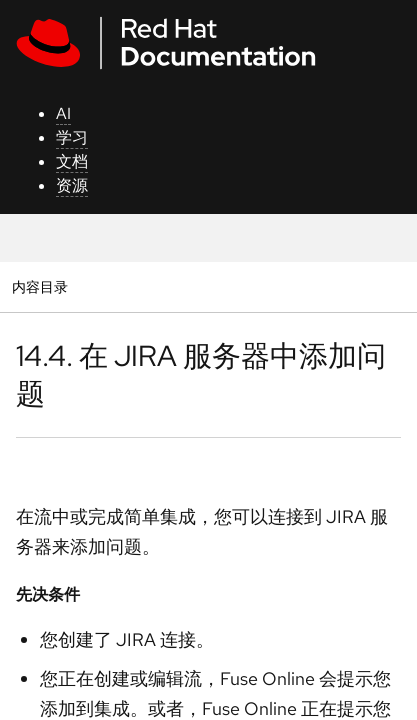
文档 (72, 161)
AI (63, 113)
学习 (72, 137)
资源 (72, 185)
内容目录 (39, 286)
